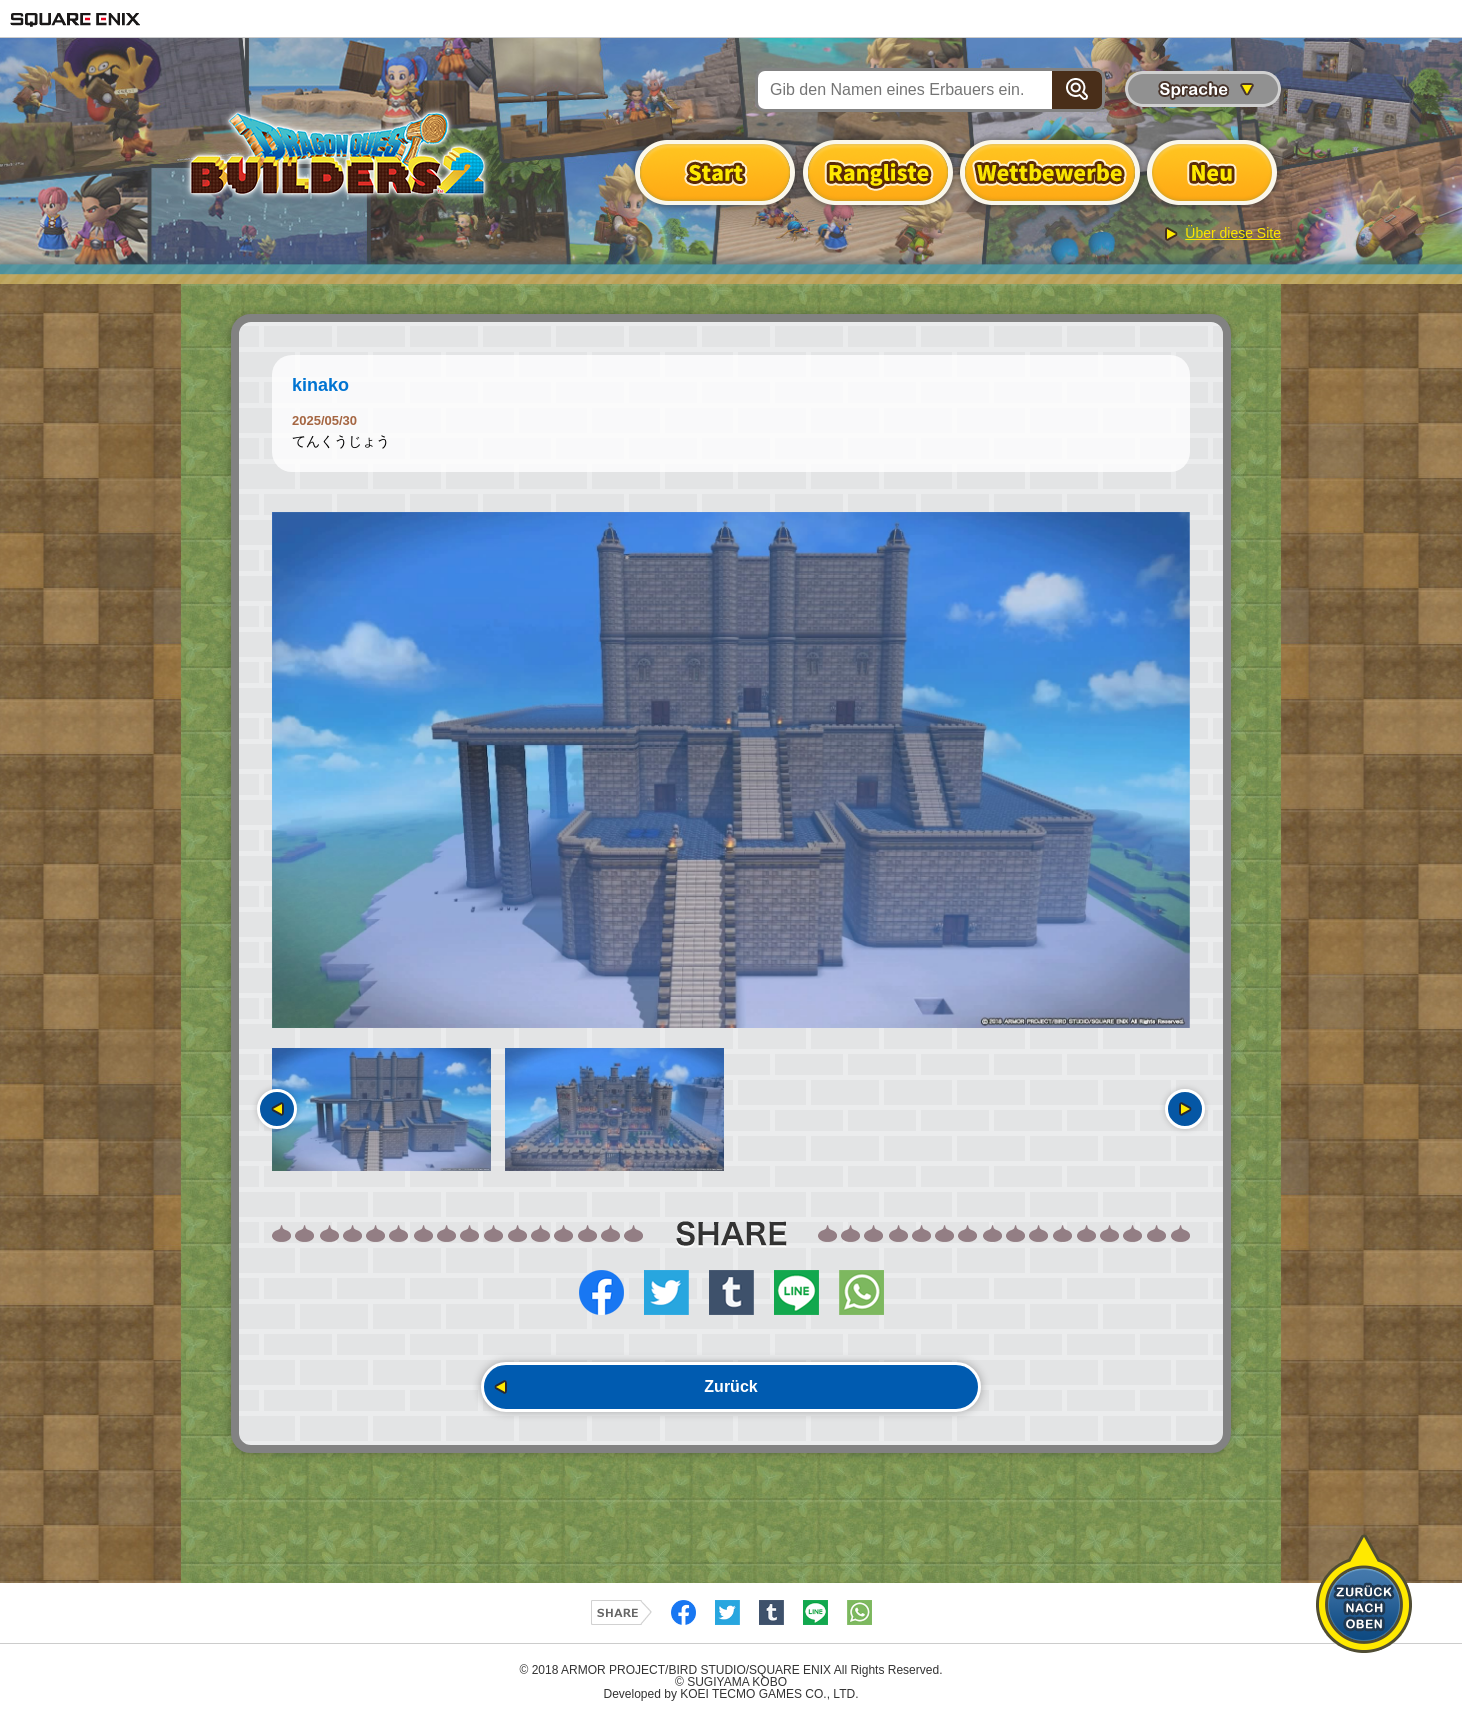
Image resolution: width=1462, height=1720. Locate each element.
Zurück (730, 1386)
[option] (731, 770)
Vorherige (277, 1109)
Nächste (1185, 1109)
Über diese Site (1233, 233)
